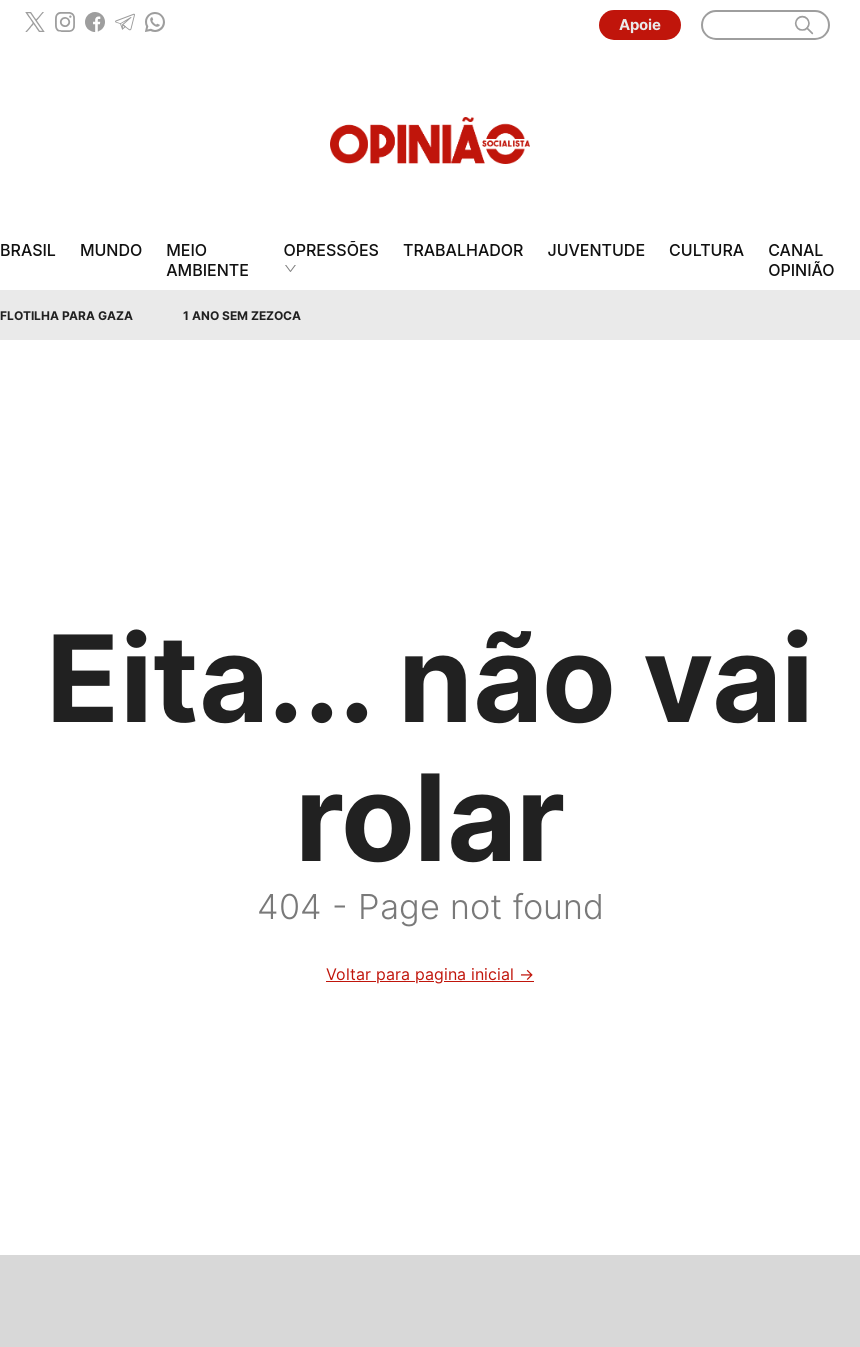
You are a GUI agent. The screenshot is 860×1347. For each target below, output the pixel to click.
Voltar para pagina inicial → (430, 974)
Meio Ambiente (207, 260)
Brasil (28, 250)
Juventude (596, 250)
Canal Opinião (801, 260)
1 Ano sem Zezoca (242, 315)
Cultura (706, 250)
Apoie (640, 24)
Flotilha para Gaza (66, 315)
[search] (803, 25)
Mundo (111, 250)
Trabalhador (463, 250)
